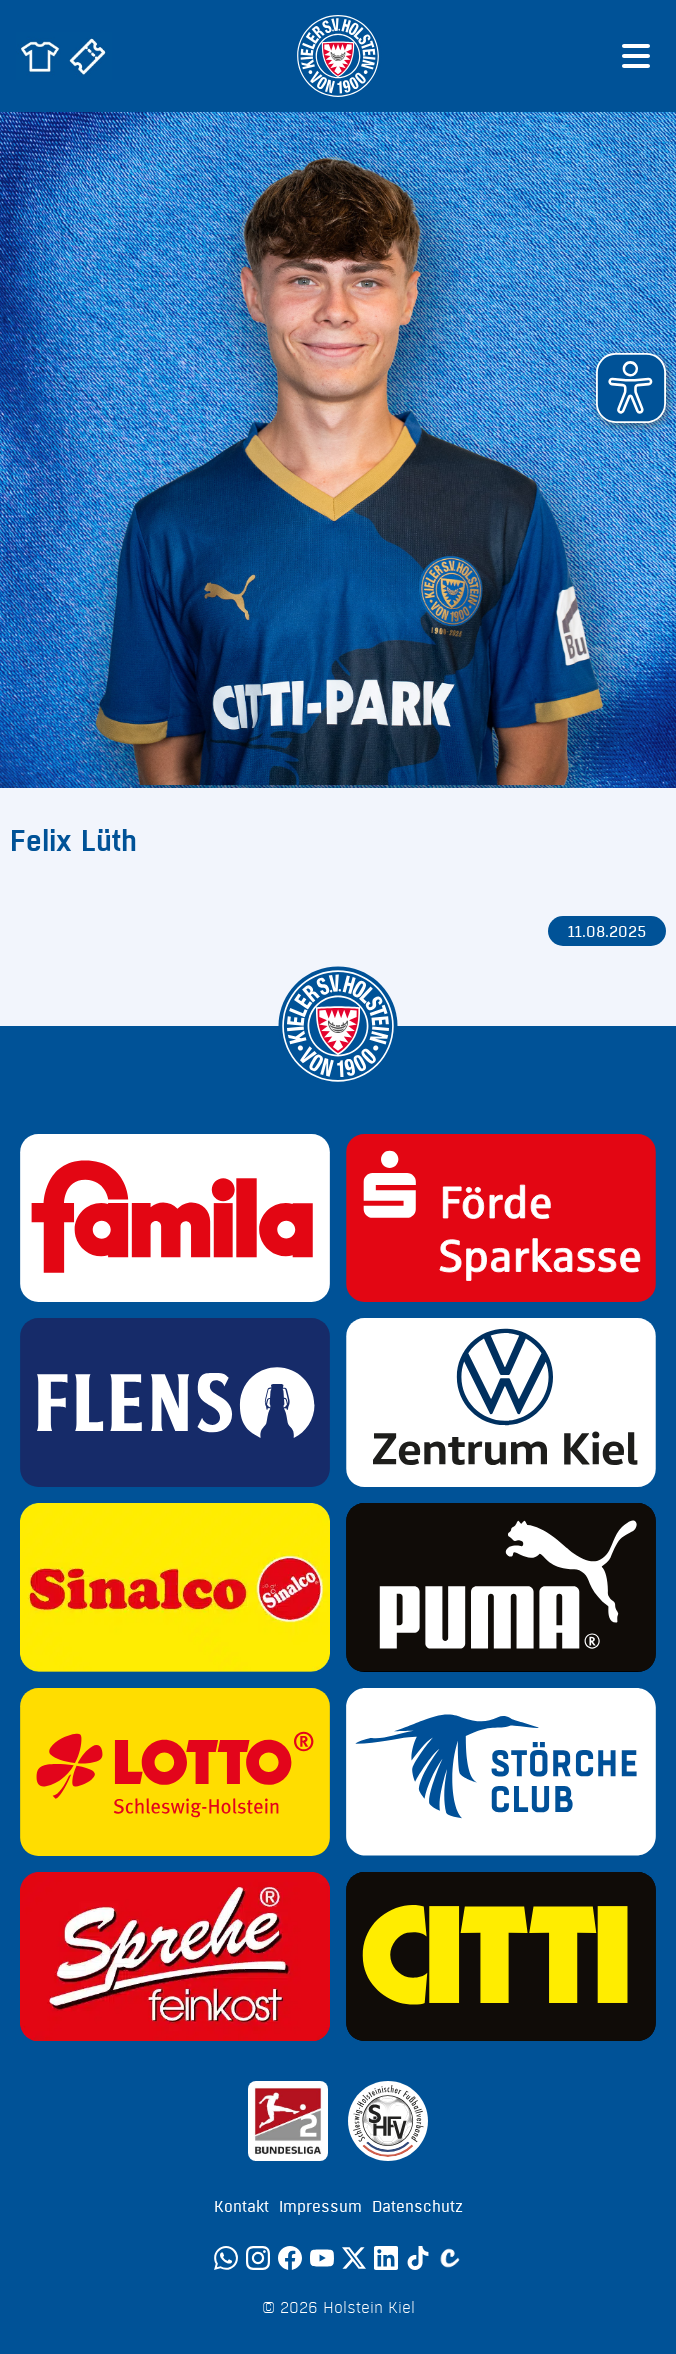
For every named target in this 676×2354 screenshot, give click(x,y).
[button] (631, 388)
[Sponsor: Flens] (175, 1402)
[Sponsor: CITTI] (501, 1956)
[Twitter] (354, 2258)
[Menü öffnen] (636, 56)
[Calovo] (450, 2258)
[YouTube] (322, 2258)
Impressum (320, 2207)
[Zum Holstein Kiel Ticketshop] (88, 56)
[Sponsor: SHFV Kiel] (388, 2121)
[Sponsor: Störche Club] (501, 1772)
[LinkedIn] (386, 2258)
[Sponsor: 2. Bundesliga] (288, 2121)
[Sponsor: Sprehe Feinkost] (175, 1956)
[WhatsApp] (226, 2258)
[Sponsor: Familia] (175, 1218)
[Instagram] (258, 2258)
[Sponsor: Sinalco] (175, 1587)
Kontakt (241, 2207)
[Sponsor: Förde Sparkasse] (501, 1218)
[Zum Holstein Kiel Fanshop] (40, 56)
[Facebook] (290, 2258)
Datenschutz (417, 2207)
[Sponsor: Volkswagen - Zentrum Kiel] (501, 1402)
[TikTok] (418, 2258)
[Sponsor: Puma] (501, 1587)
